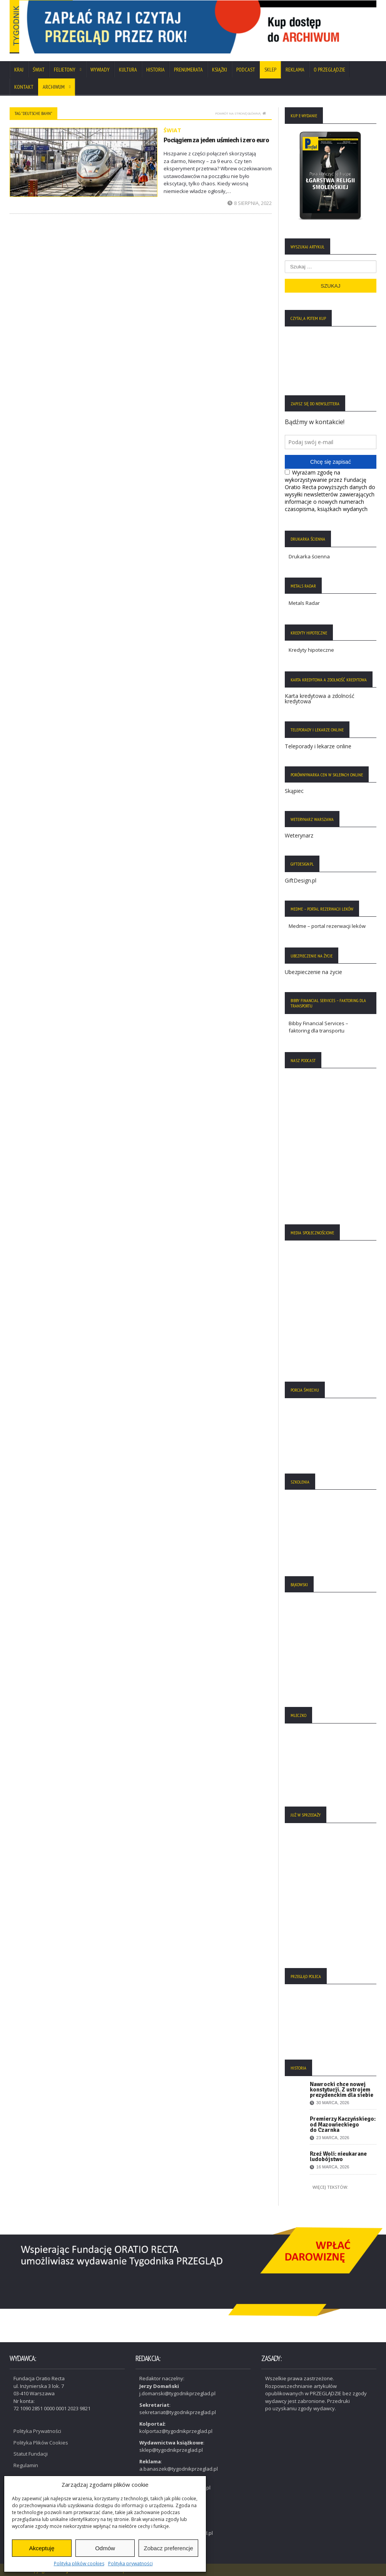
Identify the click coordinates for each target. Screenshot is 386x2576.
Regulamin (25, 2462)
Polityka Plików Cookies (40, 2439)
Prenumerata (188, 73)
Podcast (245, 73)
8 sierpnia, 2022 (249, 206)
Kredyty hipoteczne (311, 653)
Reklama (295, 73)
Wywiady (100, 73)
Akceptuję (41, 2548)
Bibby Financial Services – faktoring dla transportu (318, 1031)
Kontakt (23, 90)
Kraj (18, 73)
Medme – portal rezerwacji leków (327, 929)
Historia (155, 73)
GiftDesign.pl (300, 884)
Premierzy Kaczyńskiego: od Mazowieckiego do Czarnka (343, 2128)
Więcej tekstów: (330, 2191)
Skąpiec (294, 794)
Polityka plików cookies (79, 2563)
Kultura (128, 73)
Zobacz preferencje (168, 2548)
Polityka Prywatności (37, 2428)
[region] (231, 28)
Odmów (105, 2548)
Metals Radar (304, 606)
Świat (39, 73)
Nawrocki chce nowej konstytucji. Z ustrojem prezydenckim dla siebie (341, 2093)
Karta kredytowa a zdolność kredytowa (319, 702)
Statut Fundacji (30, 2451)
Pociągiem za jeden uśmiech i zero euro (216, 143)
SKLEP (270, 73)
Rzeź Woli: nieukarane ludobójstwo (338, 2160)
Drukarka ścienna (309, 559)
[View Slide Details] (231, 28)
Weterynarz (299, 839)
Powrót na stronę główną (240, 117)
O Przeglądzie (329, 73)
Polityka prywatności (130, 2563)
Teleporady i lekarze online (318, 749)
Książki (219, 73)
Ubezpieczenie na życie (313, 975)
